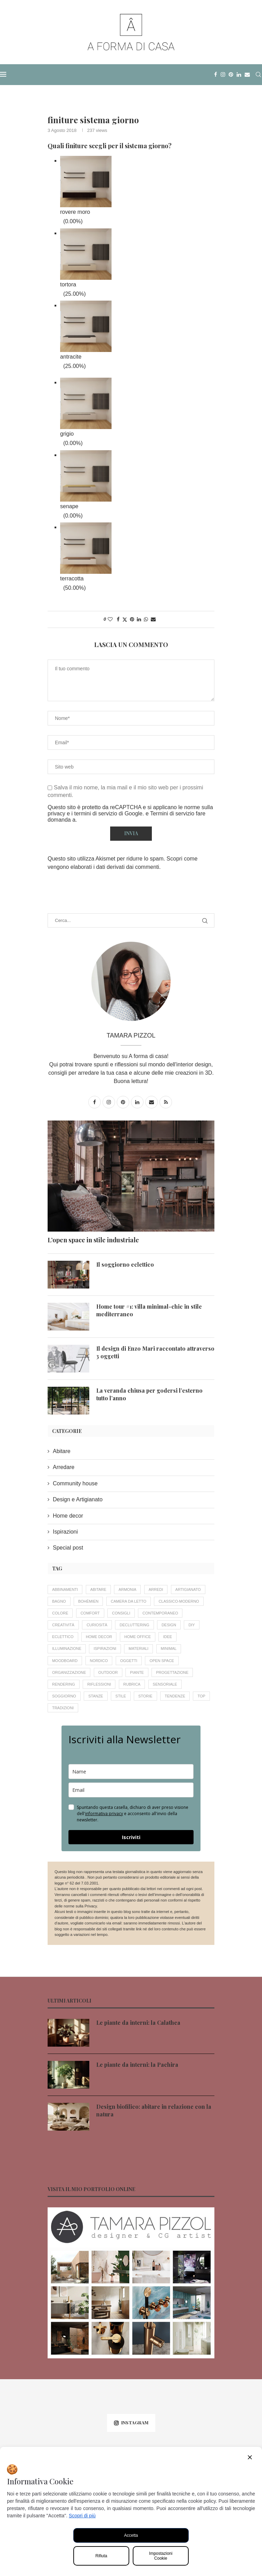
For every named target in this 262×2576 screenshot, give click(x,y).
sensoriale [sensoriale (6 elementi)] (165, 1684)
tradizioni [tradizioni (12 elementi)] (63, 1708)
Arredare (63, 1467)
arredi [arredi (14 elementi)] (156, 1589)
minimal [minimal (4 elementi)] (169, 1649)
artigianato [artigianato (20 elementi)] (188, 1589)
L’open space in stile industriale (93, 1240)
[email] (131, 1790)
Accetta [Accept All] (131, 2535)
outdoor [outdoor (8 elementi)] (108, 1672)
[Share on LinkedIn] (139, 619)
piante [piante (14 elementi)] (137, 1672)
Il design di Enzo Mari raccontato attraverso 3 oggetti (155, 1352)
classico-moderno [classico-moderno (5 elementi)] (179, 1601)
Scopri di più (82, 2515)
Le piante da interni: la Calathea (138, 2023)
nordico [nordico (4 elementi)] (99, 1661)
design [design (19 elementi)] (169, 1625)
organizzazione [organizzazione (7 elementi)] (69, 1672)
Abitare (62, 1451)
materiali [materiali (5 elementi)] (139, 1649)
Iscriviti (131, 1837)
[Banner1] (131, 2283)
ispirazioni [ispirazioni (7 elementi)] (105, 1649)
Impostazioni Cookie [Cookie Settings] (160, 2556)
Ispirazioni (65, 1532)
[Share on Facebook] (118, 619)
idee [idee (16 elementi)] (167, 1637)
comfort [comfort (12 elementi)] (90, 1613)
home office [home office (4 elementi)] (137, 1637)
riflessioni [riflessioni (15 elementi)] (99, 1684)
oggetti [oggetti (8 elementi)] (129, 1661)
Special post (68, 1548)
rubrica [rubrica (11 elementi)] (132, 1684)
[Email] (247, 75)
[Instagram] (223, 75)
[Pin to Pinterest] (132, 619)
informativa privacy (104, 1814)
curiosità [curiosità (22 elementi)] (97, 1625)
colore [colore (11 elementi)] (60, 1613)
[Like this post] (110, 619)
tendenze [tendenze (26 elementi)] (175, 1696)
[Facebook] (215, 75)
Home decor (68, 1516)
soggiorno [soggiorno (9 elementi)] (64, 1696)
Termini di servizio (173, 813)
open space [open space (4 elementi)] (162, 1661)
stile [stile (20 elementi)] (121, 1696)
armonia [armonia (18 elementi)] (128, 1589)
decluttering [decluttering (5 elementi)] (135, 1625)
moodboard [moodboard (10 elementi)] (64, 1661)
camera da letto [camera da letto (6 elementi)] (129, 1601)
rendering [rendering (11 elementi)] (63, 1684)
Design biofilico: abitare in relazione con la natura (153, 2110)
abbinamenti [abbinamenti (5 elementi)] (65, 1589)
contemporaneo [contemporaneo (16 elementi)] (161, 1613)
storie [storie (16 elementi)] (146, 1696)
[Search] (258, 75)
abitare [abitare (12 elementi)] (98, 1589)
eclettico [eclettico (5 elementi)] (63, 1637)
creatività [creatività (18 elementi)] (63, 1625)
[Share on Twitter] (124, 619)
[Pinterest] (231, 75)
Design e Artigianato (78, 1499)
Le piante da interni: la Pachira (137, 2065)
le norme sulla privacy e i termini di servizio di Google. (130, 810)
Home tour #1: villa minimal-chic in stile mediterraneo (149, 1310)
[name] (131, 1771)
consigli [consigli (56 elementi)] (121, 1613)
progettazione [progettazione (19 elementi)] (172, 1672)
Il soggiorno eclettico (125, 1264)
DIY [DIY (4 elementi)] (192, 1625)
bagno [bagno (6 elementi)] (59, 1601)
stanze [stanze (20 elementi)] (96, 1696)
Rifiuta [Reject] (101, 2555)
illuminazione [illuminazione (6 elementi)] (66, 1649)
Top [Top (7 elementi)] (202, 1696)
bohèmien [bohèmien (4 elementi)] (88, 1601)
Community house (75, 1483)
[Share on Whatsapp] (146, 619)
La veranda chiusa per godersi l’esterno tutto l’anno (149, 1394)
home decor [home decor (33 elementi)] (99, 1637)
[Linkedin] (239, 75)
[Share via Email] (153, 619)
